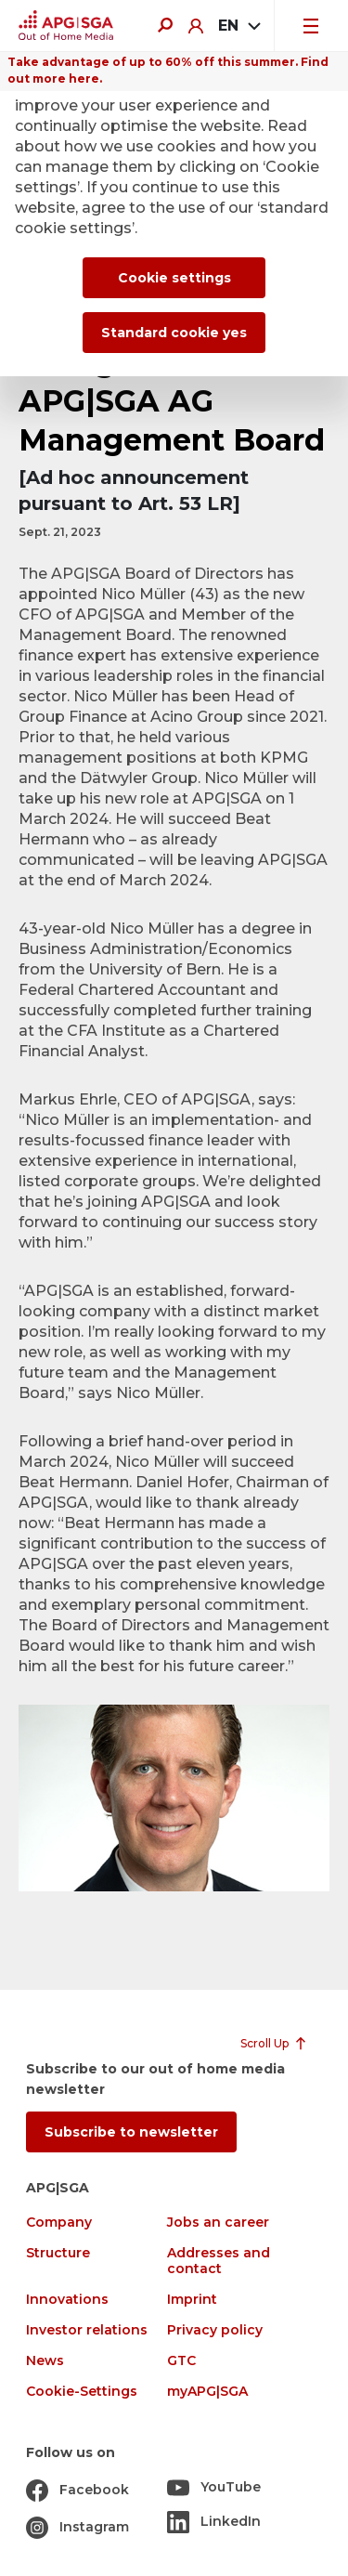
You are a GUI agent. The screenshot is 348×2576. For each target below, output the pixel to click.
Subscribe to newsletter (131, 2132)
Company (59, 2222)
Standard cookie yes (174, 332)
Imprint (192, 2300)
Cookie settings (174, 277)
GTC (181, 2361)
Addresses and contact (218, 2261)
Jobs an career (218, 2222)
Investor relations (87, 2330)
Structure (58, 2253)
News (45, 2361)
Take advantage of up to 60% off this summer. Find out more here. (168, 70)
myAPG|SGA (207, 2391)
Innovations (67, 2300)
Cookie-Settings (81, 2391)
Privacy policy (215, 2330)
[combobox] (238, 26)
